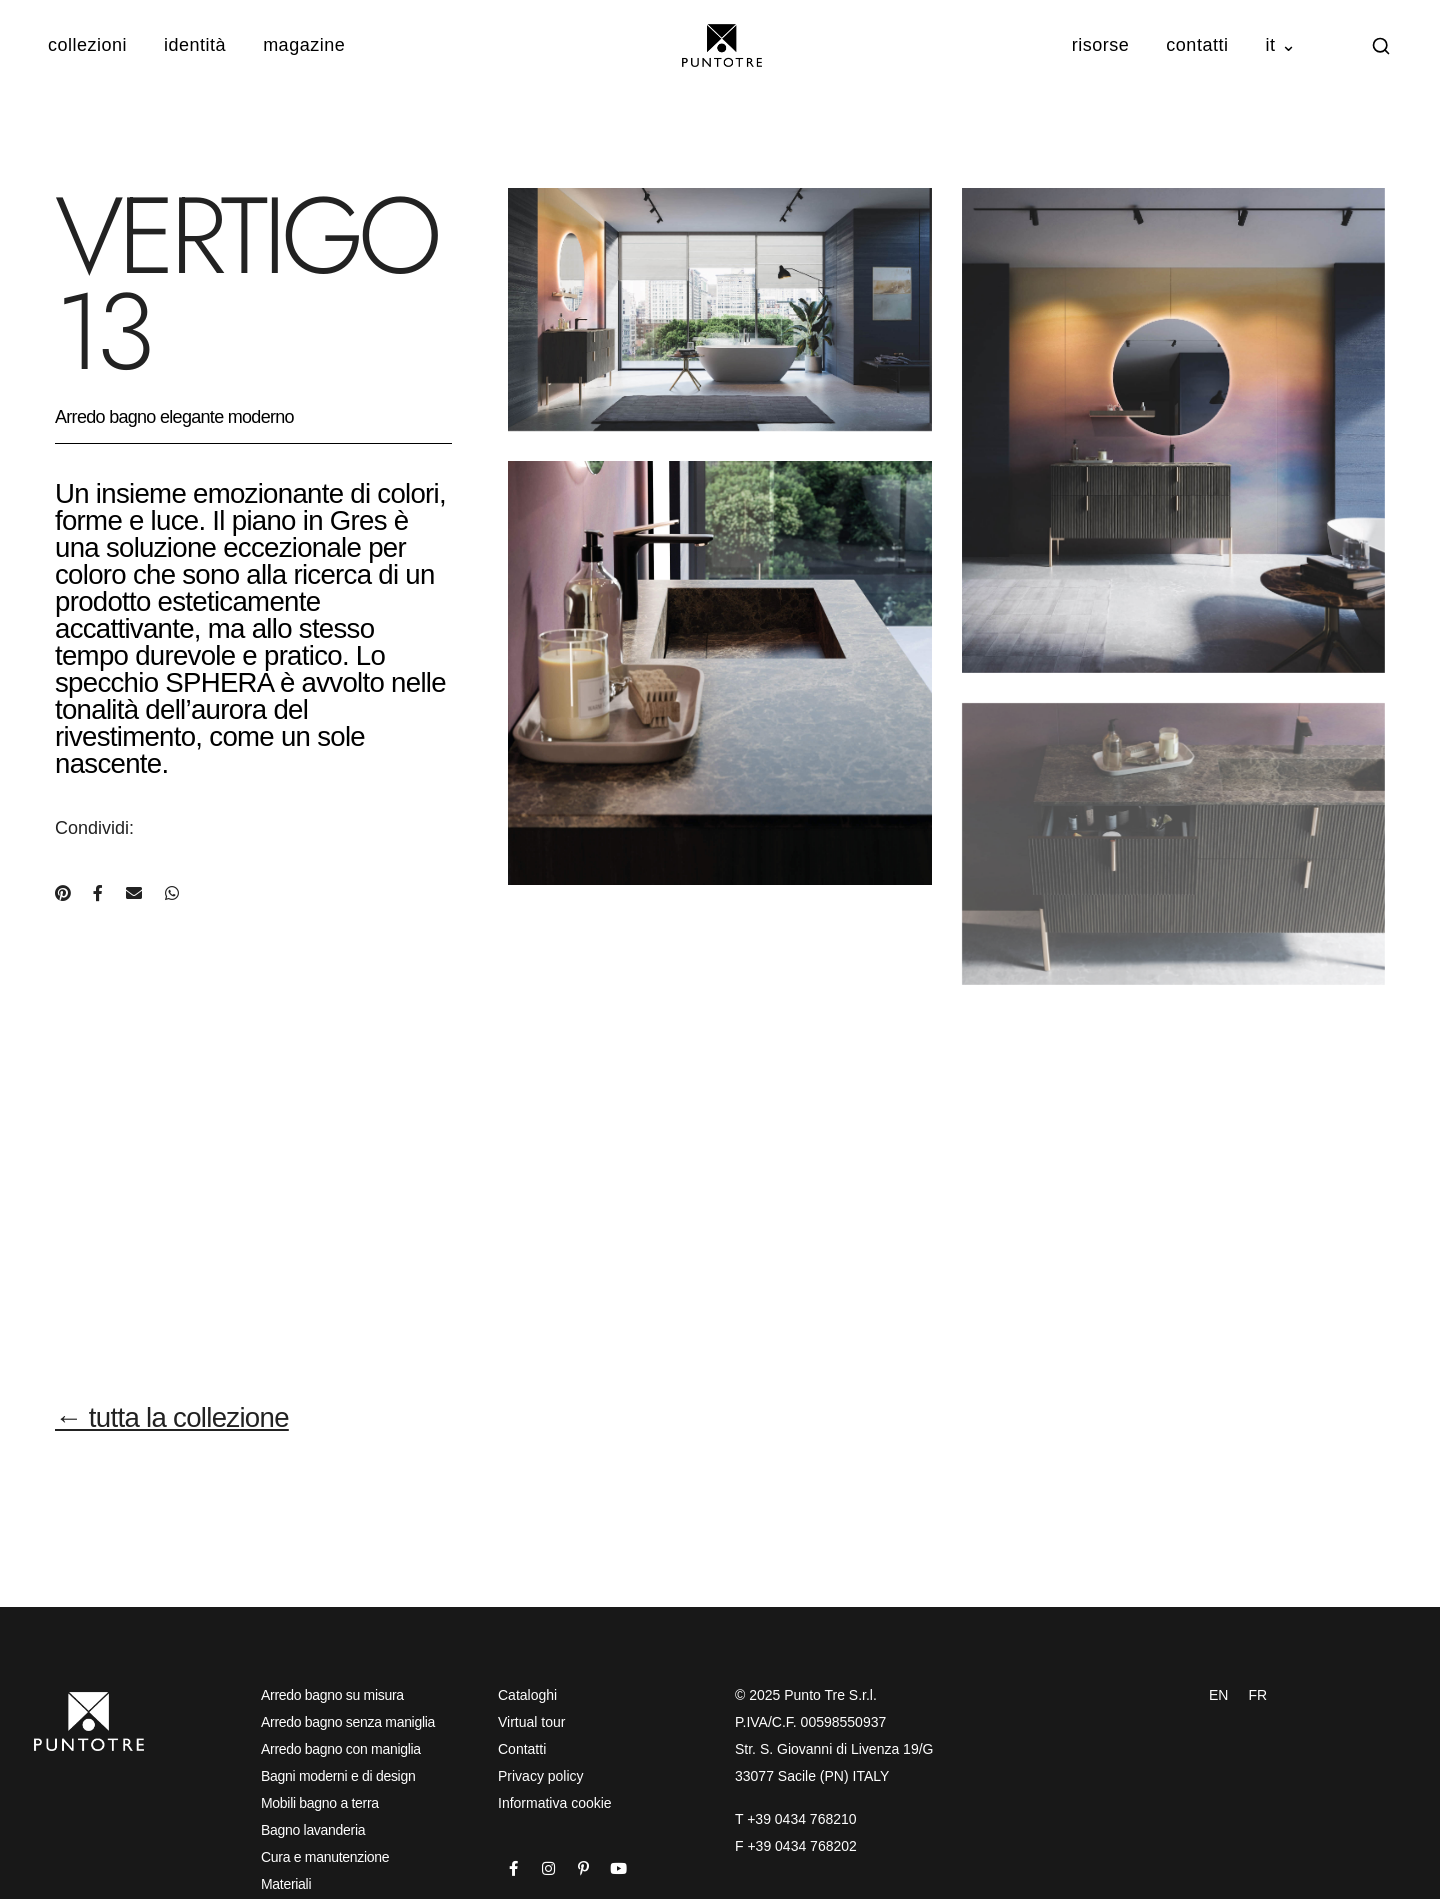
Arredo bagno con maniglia (341, 1749)
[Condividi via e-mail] (134, 893)
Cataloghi (527, 1695)
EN (1218, 1695)
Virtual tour (531, 1722)
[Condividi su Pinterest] (62, 893)
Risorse (1101, 45)
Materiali (286, 1884)
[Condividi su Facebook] (98, 893)
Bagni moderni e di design (338, 1776)
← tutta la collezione (172, 1417)
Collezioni (87, 45)
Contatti (1197, 45)
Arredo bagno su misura (332, 1695)
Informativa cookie (555, 1803)
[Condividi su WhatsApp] (172, 893)
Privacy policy (541, 1776)
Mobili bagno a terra (320, 1803)
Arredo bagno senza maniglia (348, 1722)
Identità (195, 45)
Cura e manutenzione (325, 1857)
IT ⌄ (1280, 45)
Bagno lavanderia (313, 1830)
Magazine (304, 45)
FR (1257, 1695)
